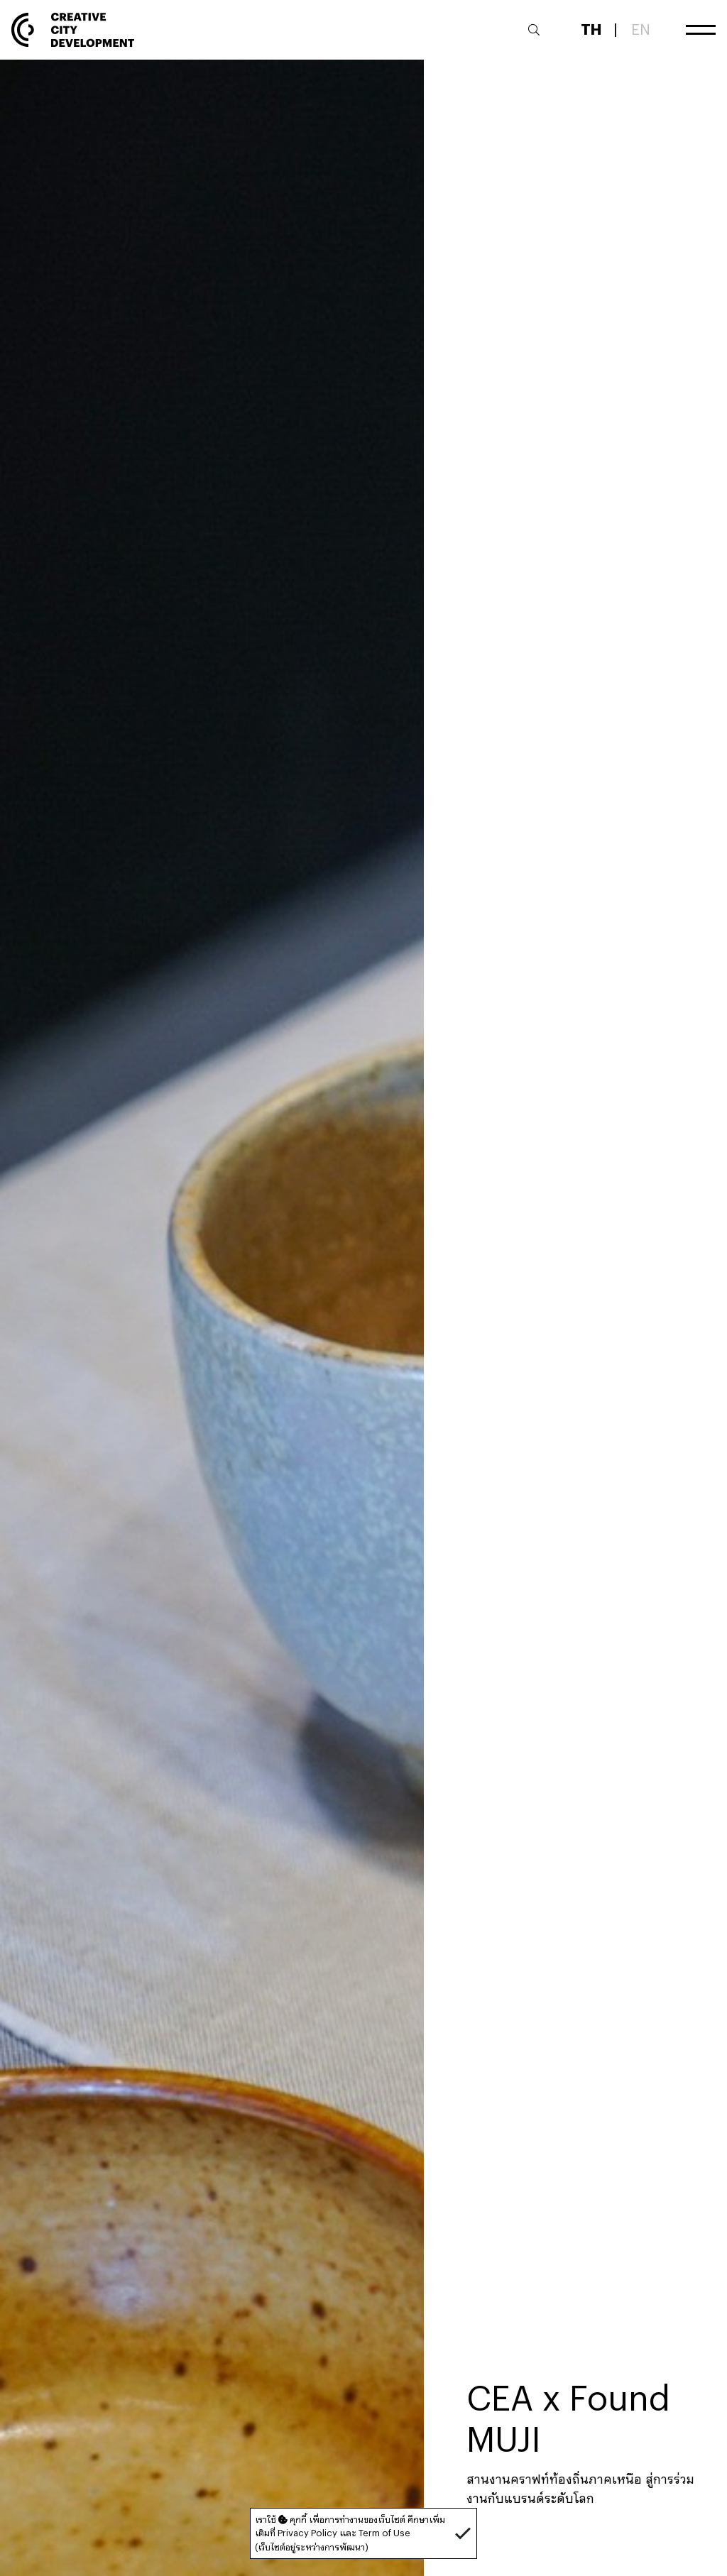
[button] (463, 2533)
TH (591, 29)
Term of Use (384, 2533)
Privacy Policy (307, 2533)
